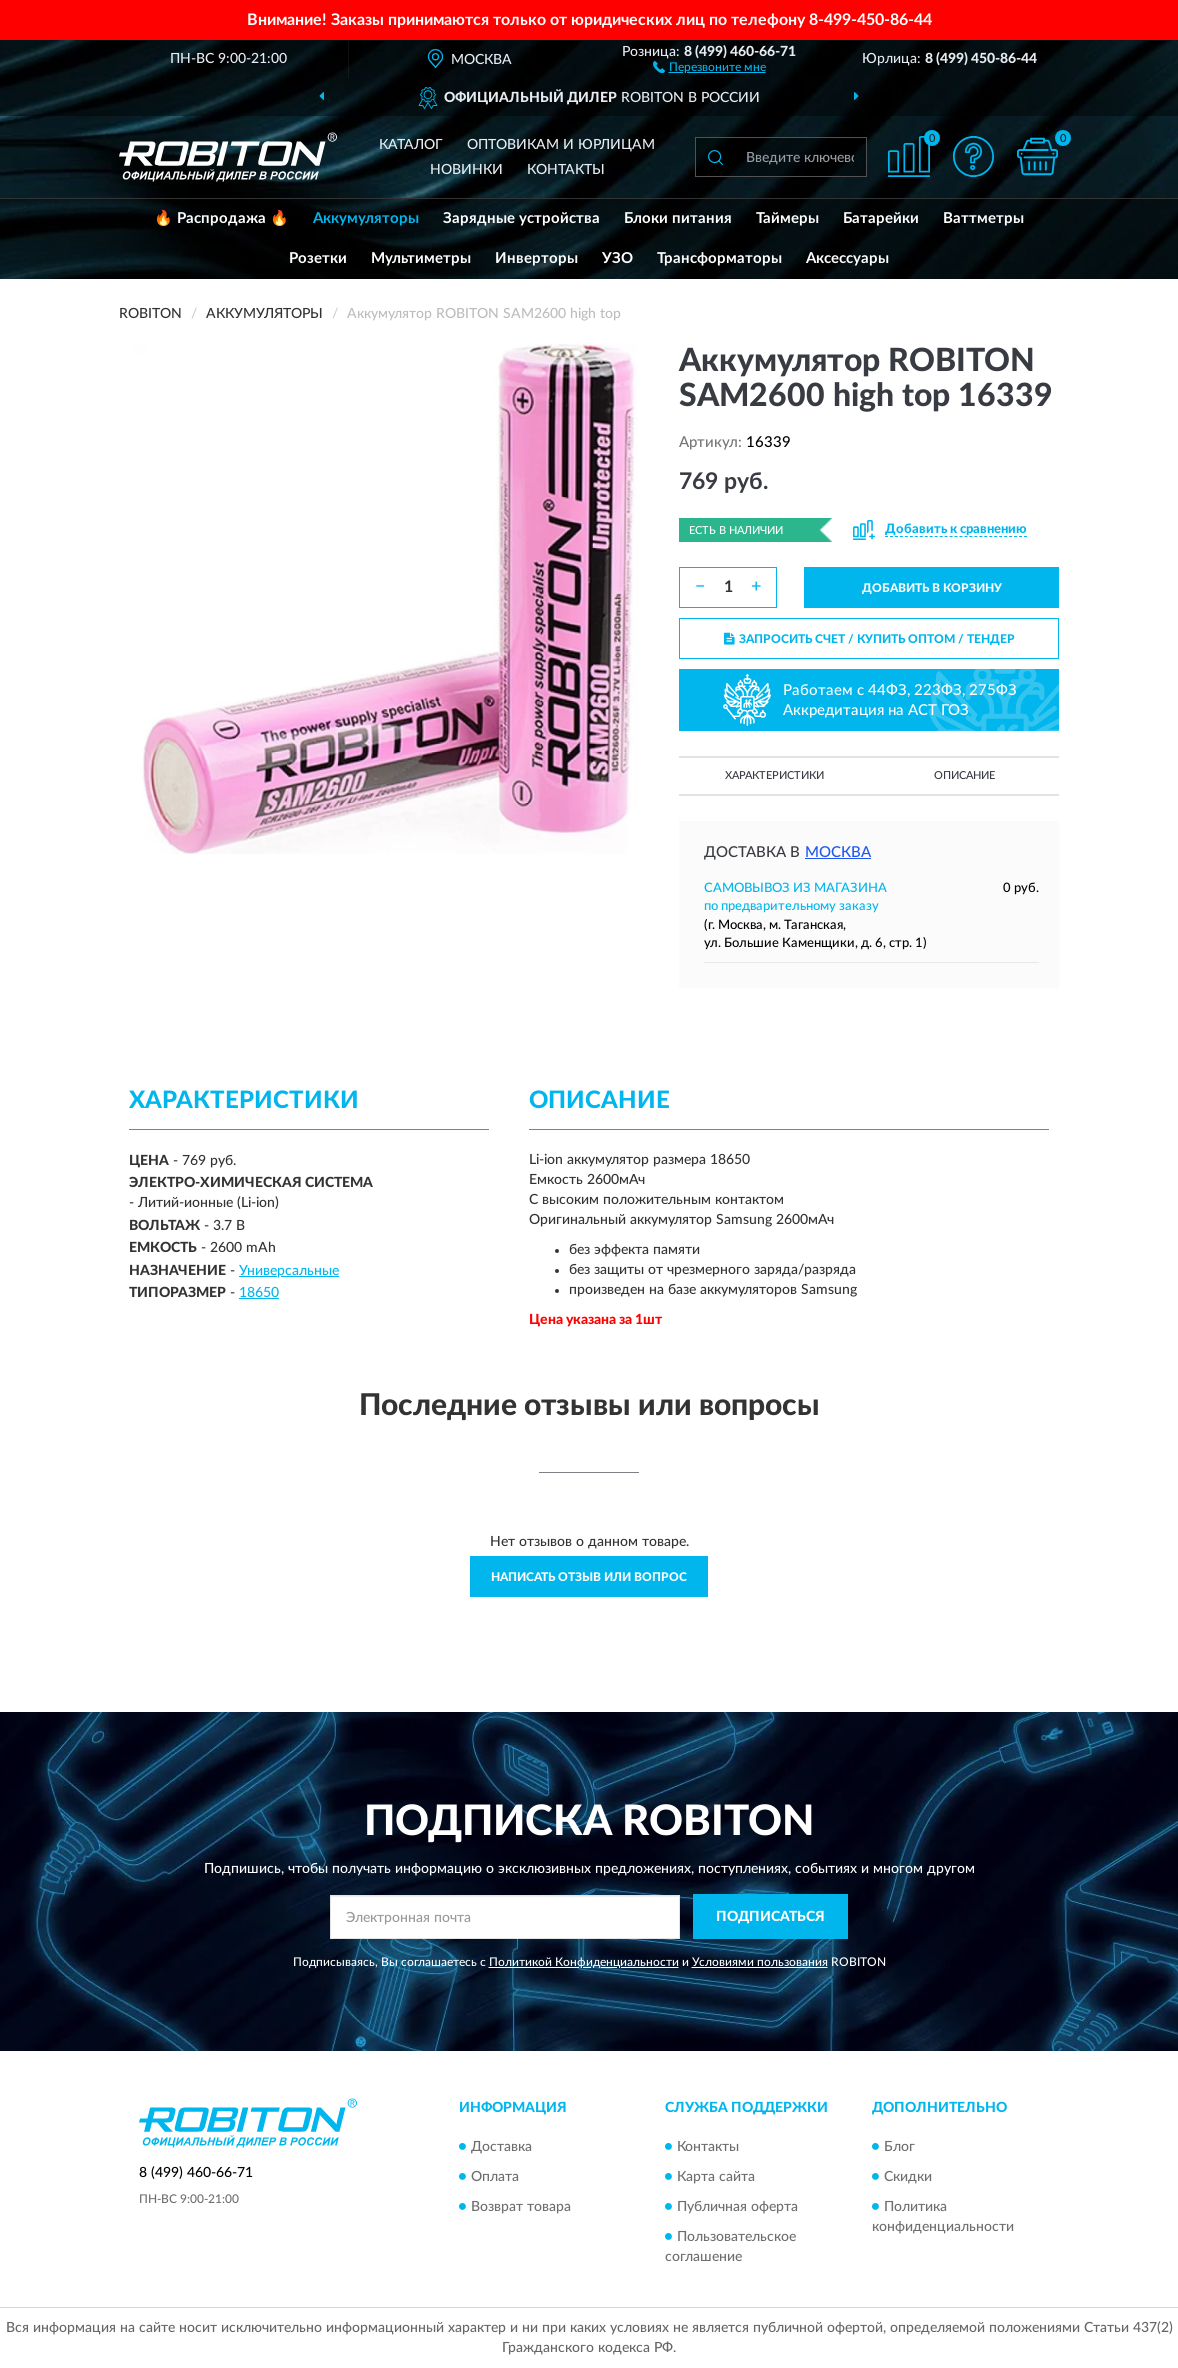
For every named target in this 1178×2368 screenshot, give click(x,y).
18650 (259, 1293)
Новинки (466, 170)
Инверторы (536, 258)
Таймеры (787, 218)
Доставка (501, 2147)
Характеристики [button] (774, 775)
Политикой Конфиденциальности (584, 1962)
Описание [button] (964, 775)
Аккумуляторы (366, 218)
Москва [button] (838, 852)
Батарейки (881, 218)
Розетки (318, 258)
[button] (709, 66)
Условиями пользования (760, 1962)
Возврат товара (521, 2207)
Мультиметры (421, 258)
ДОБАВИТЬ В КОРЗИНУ (932, 588)
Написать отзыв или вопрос (589, 1577)
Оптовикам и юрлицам (561, 145)
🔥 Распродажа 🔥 (221, 218)
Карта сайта (716, 2177)
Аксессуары (847, 258)
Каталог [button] (411, 145)
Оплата (495, 2177)
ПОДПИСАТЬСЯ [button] (770, 1917)
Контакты (566, 170)
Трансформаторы (719, 258)
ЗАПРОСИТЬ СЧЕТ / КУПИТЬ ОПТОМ (869, 639)
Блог (899, 2147)
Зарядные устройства (521, 218)
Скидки (908, 2177)
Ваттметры (983, 218)
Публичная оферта (737, 2207)
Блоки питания (678, 218)
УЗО (617, 258)
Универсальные (289, 1271)
